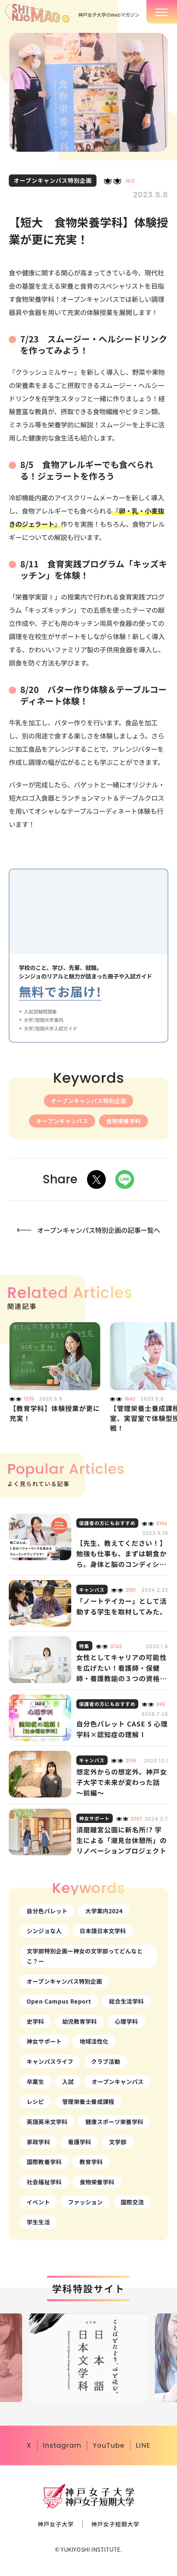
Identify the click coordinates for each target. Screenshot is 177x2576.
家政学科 (38, 2142)
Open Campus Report (59, 2001)
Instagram (62, 2445)
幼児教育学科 (79, 2021)
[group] (88, 2357)
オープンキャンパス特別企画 (88, 1101)
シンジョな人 (44, 1931)
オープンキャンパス (62, 1121)
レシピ (35, 2101)
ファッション (85, 2202)
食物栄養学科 (123, 1121)
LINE (143, 2445)
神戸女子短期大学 (115, 2524)
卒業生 (35, 2081)
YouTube (108, 2445)
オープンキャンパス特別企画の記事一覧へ (98, 1230)
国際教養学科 (44, 2162)
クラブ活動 (105, 2061)
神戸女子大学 (56, 2524)
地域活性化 (94, 2041)
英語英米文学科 (47, 2122)
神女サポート (44, 2041)
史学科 (35, 2021)
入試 (68, 2081)
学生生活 (38, 2222)
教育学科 (91, 2162)
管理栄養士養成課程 (88, 2101)
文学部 (117, 2142)
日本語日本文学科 (103, 1931)
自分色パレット (47, 1911)
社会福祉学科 (44, 2182)
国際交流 (132, 2202)
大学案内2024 (103, 1911)
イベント (38, 2202)
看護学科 (79, 2142)
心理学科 (126, 2021)
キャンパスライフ (50, 2061)
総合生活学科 (126, 2001)
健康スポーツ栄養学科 (114, 2122)
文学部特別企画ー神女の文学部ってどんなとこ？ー (84, 1956)
